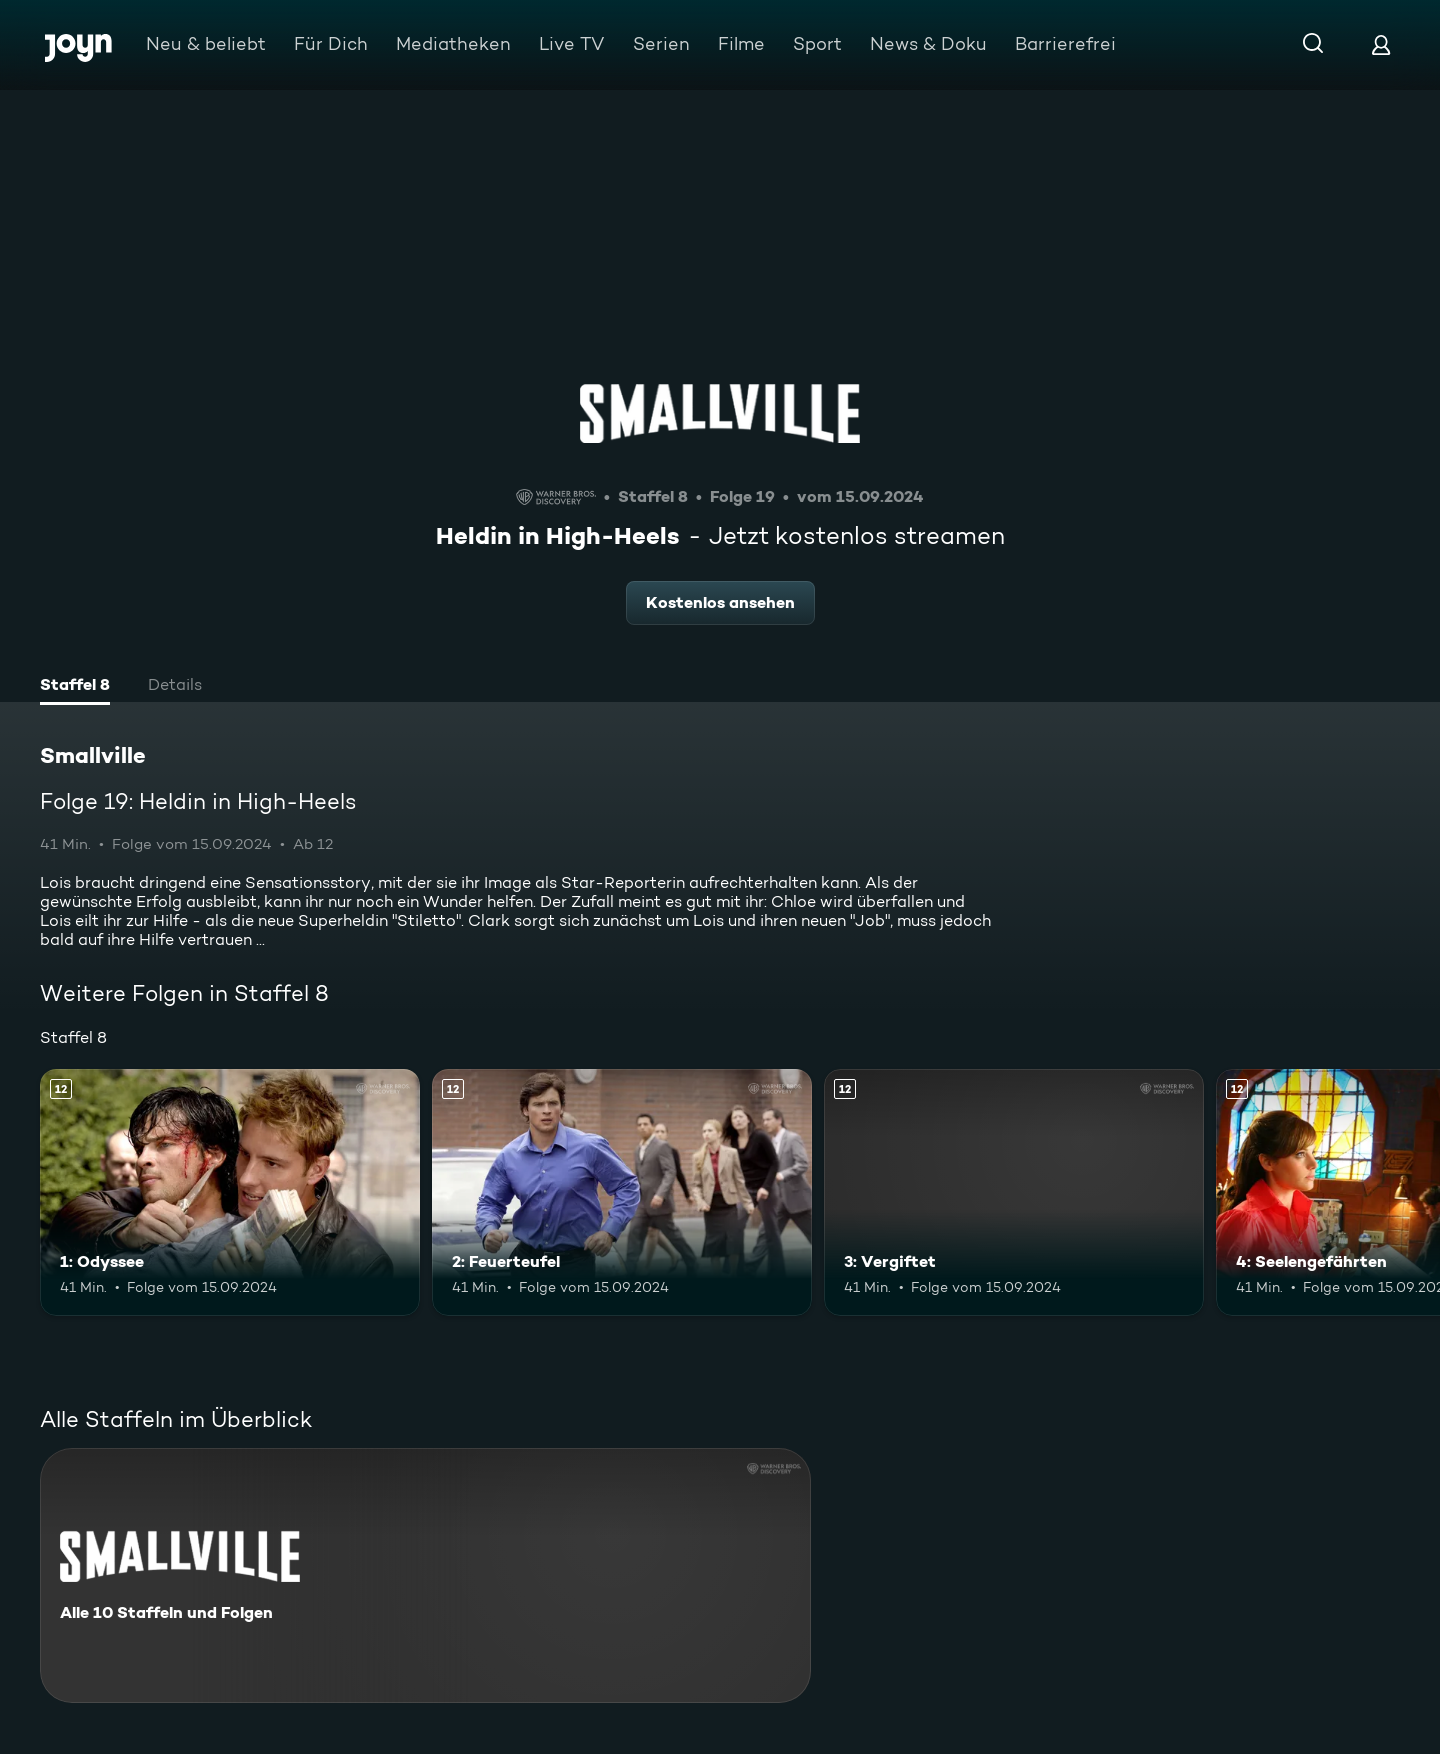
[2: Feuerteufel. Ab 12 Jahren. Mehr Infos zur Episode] (622, 1192)
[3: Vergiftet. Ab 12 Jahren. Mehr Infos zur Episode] (1014, 1192)
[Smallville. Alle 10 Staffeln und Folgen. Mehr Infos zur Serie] (425, 1575)
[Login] (1381, 44)
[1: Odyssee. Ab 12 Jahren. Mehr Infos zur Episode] (230, 1192)
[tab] (75, 687)
